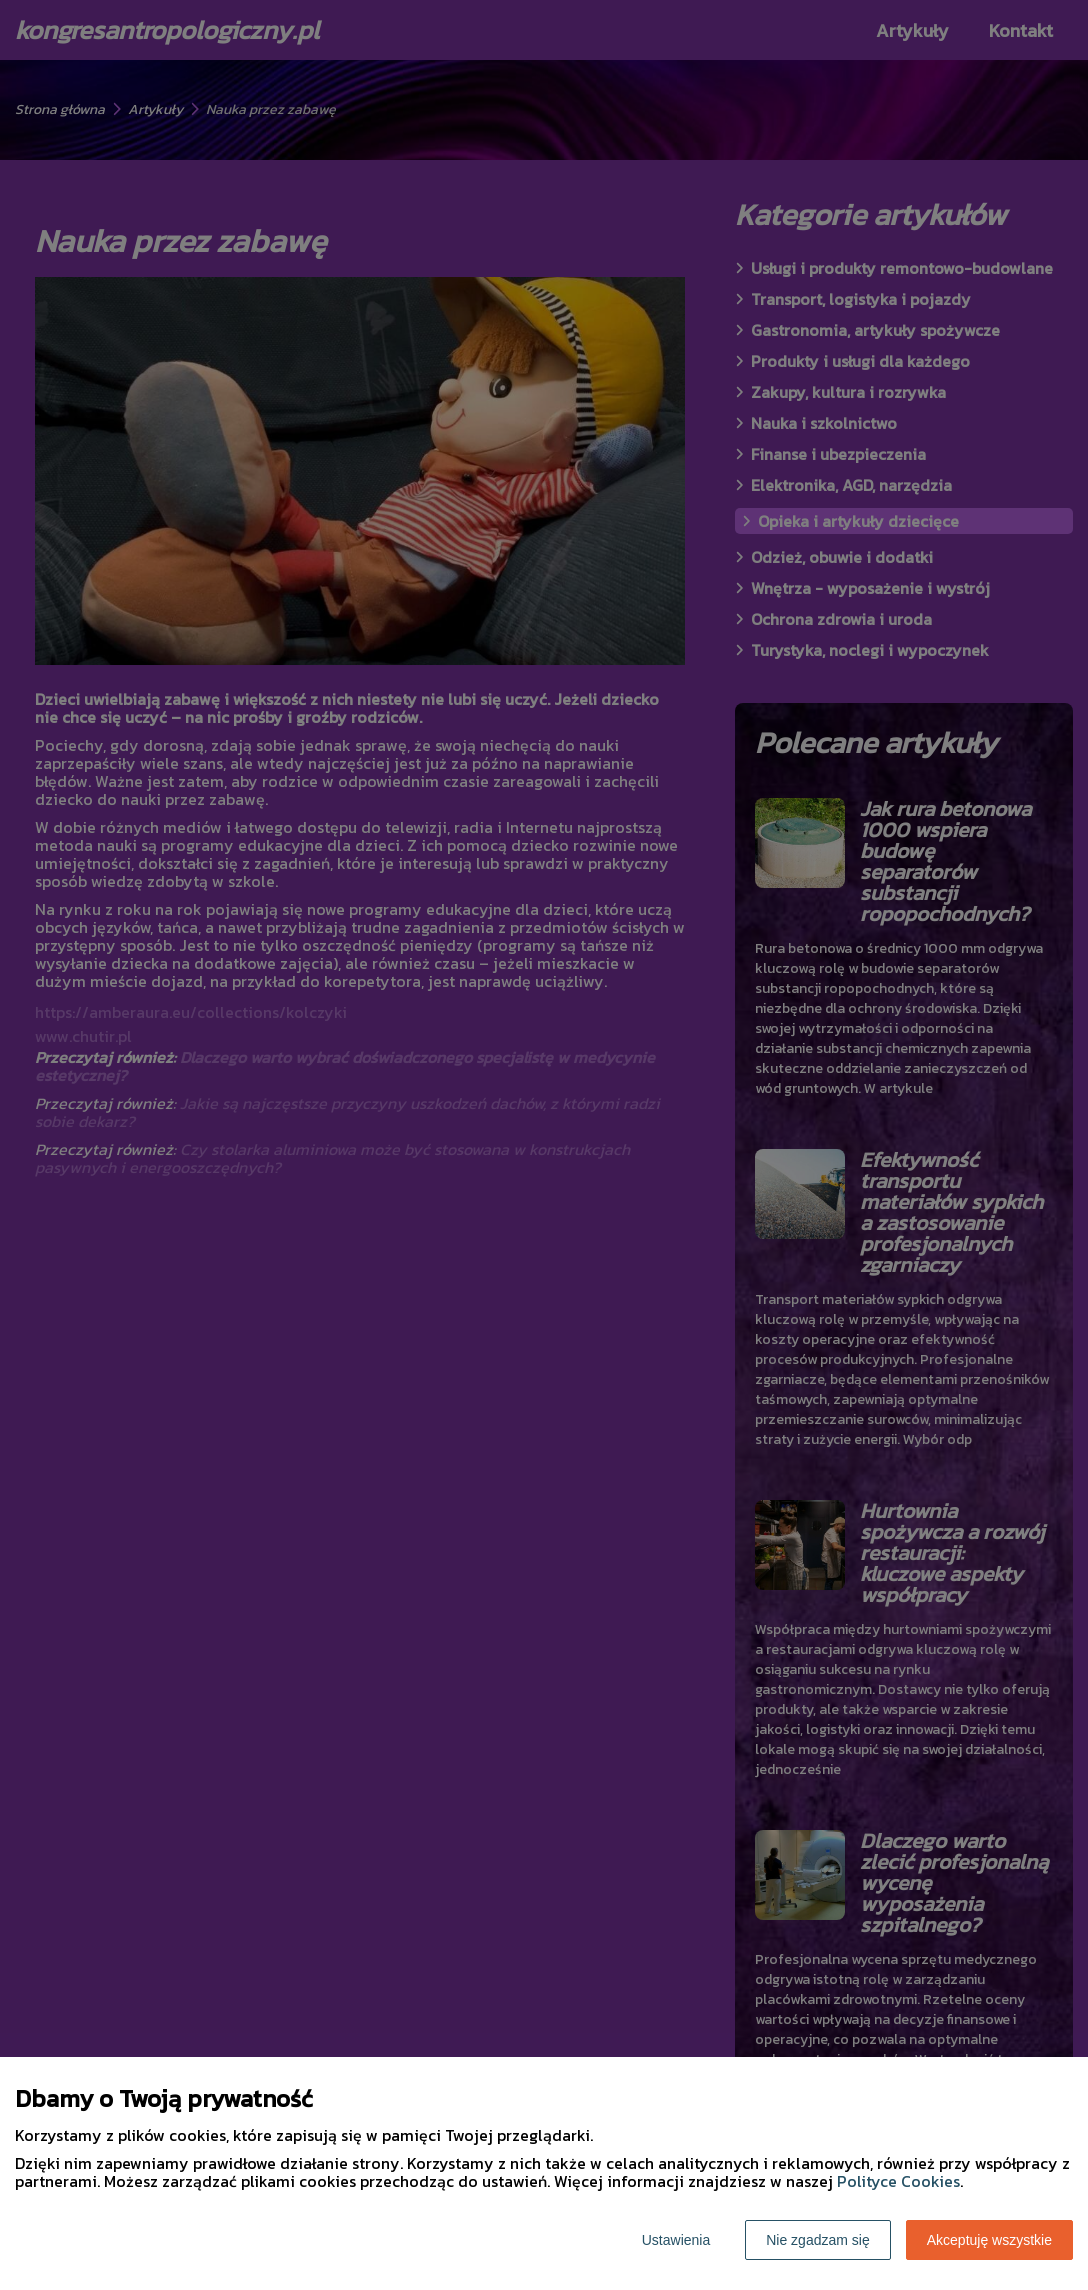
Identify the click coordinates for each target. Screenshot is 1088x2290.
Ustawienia (676, 2240)
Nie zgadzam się (818, 2240)
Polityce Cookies (898, 2181)
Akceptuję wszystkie (989, 2240)
